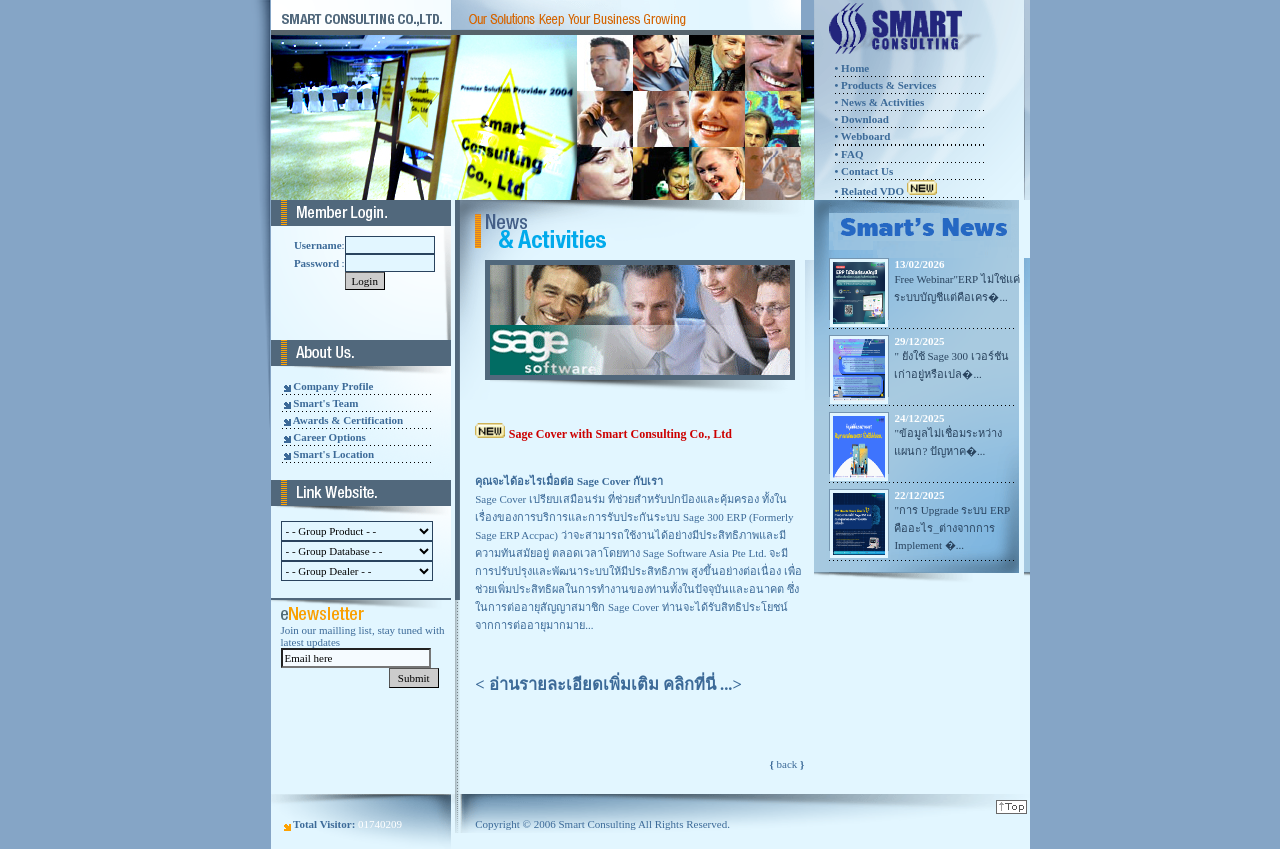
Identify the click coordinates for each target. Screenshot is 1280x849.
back (787, 764)
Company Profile (333, 386)
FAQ (850, 154)
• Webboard (862, 136)
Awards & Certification (348, 420)
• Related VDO (885, 191)
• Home (851, 68)
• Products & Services (885, 85)
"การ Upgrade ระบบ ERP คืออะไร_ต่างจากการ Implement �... (951, 527)
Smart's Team (325, 403)
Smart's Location (333, 454)
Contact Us (867, 171)
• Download (861, 119)
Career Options (329, 437)
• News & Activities (879, 102)
